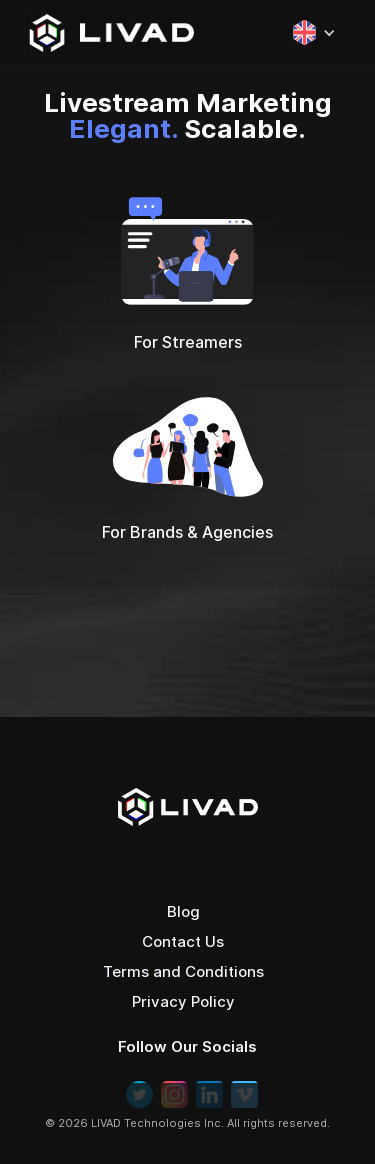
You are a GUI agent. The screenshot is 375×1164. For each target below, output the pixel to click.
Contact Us (183, 941)
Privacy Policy (183, 1001)
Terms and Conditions (183, 971)
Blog (183, 911)
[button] (304, 32)
